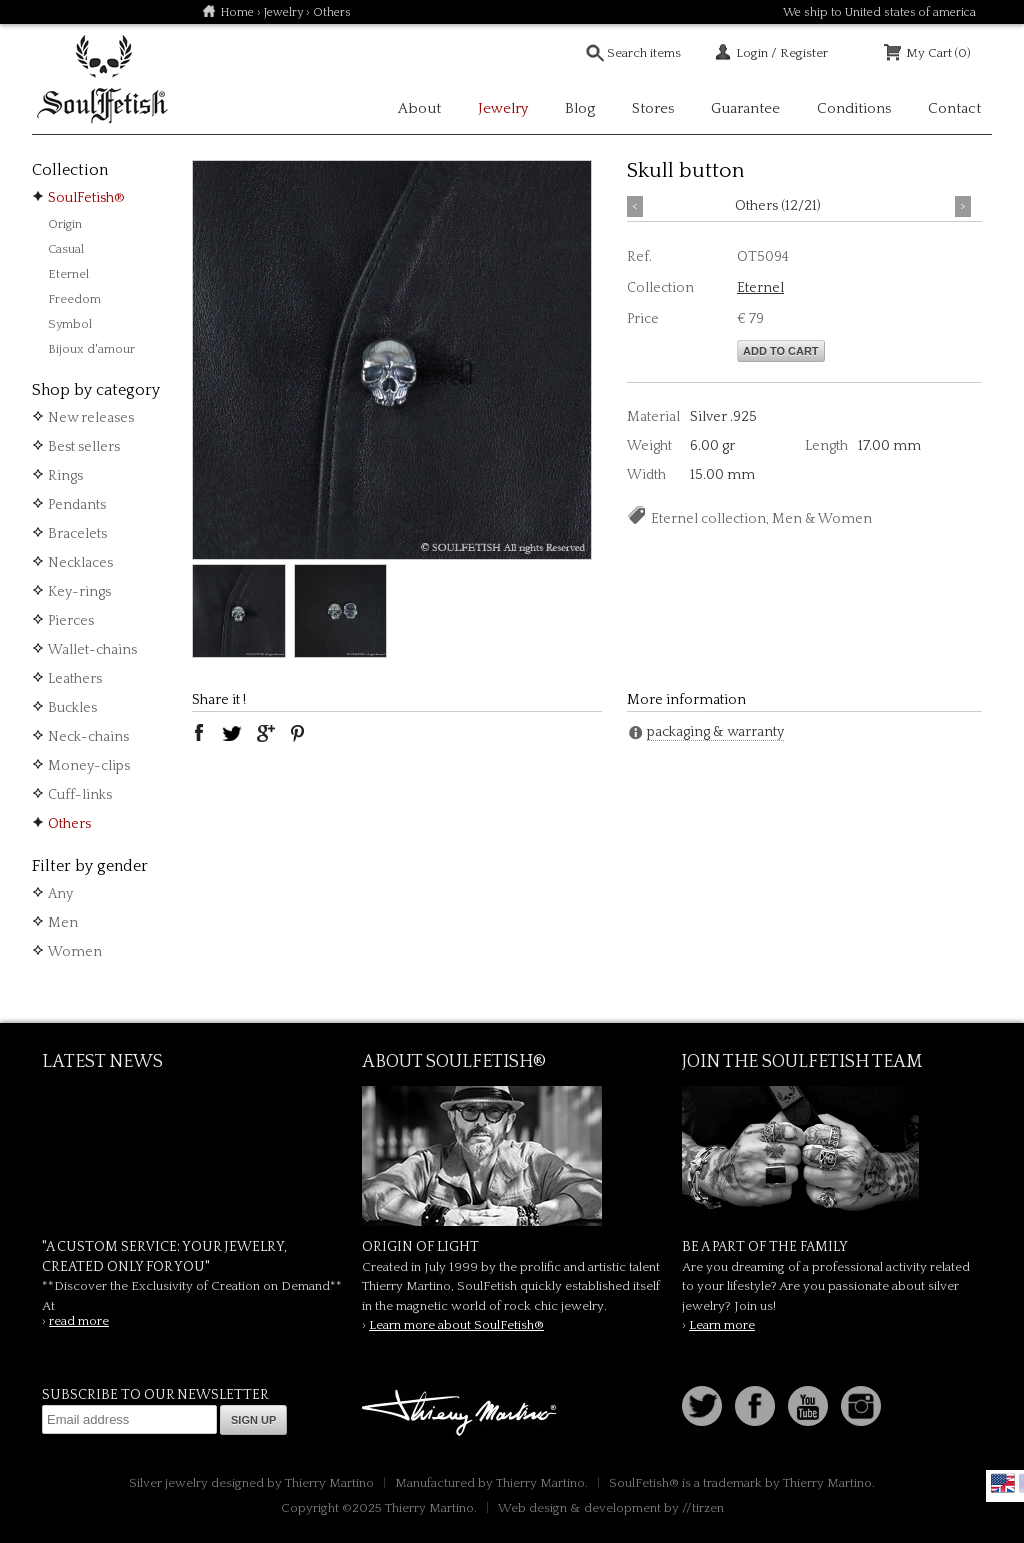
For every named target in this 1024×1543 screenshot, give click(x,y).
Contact (954, 108)
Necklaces (80, 563)
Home (237, 12)
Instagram (861, 1406)
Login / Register (782, 53)
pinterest (298, 733)
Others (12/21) (778, 206)
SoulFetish (512, 1156)
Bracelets (77, 534)
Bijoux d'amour (91, 349)
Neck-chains (88, 737)
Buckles (72, 708)
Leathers (75, 679)
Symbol (70, 324)
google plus (265, 733)
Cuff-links (80, 795)
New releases (91, 418)
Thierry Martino (462, 1414)
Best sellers (84, 447)
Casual (66, 249)
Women (75, 952)
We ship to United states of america (879, 12)
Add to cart (781, 351)
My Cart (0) (938, 53)
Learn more (722, 1325)
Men (63, 923)
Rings (65, 476)
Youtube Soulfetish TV (808, 1406)
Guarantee (745, 108)
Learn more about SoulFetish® (456, 1325)
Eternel (68, 274)
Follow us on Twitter (702, 1406)
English (1003, 1483)
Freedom (74, 299)
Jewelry (283, 12)
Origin (65, 224)
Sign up (253, 1420)
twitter (232, 733)
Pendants (77, 505)
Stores (653, 108)
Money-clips (89, 766)
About (419, 108)
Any (60, 894)
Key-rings (79, 592)
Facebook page (755, 1406)
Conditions (854, 108)
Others (69, 824)
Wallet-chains (92, 650)
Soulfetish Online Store (102, 80)
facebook (199, 733)
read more (79, 1321)
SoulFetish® (86, 198)
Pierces (71, 621)
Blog (580, 108)
